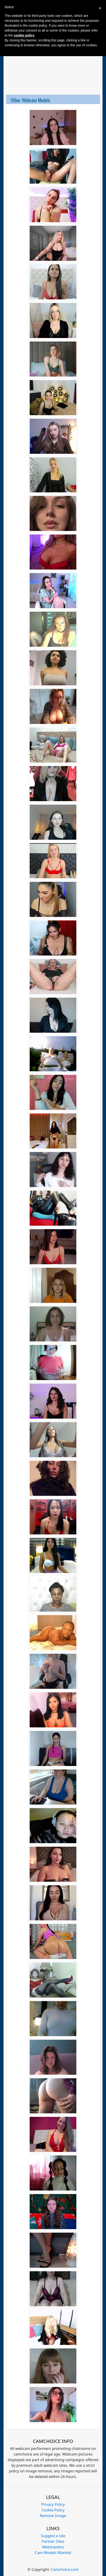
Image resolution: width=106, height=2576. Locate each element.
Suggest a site (53, 2535)
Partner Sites (53, 2541)
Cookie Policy (53, 2510)
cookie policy (24, 35)
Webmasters (53, 2547)
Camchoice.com (64, 2569)
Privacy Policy (53, 2504)
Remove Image (53, 2515)
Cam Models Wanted (53, 2552)
